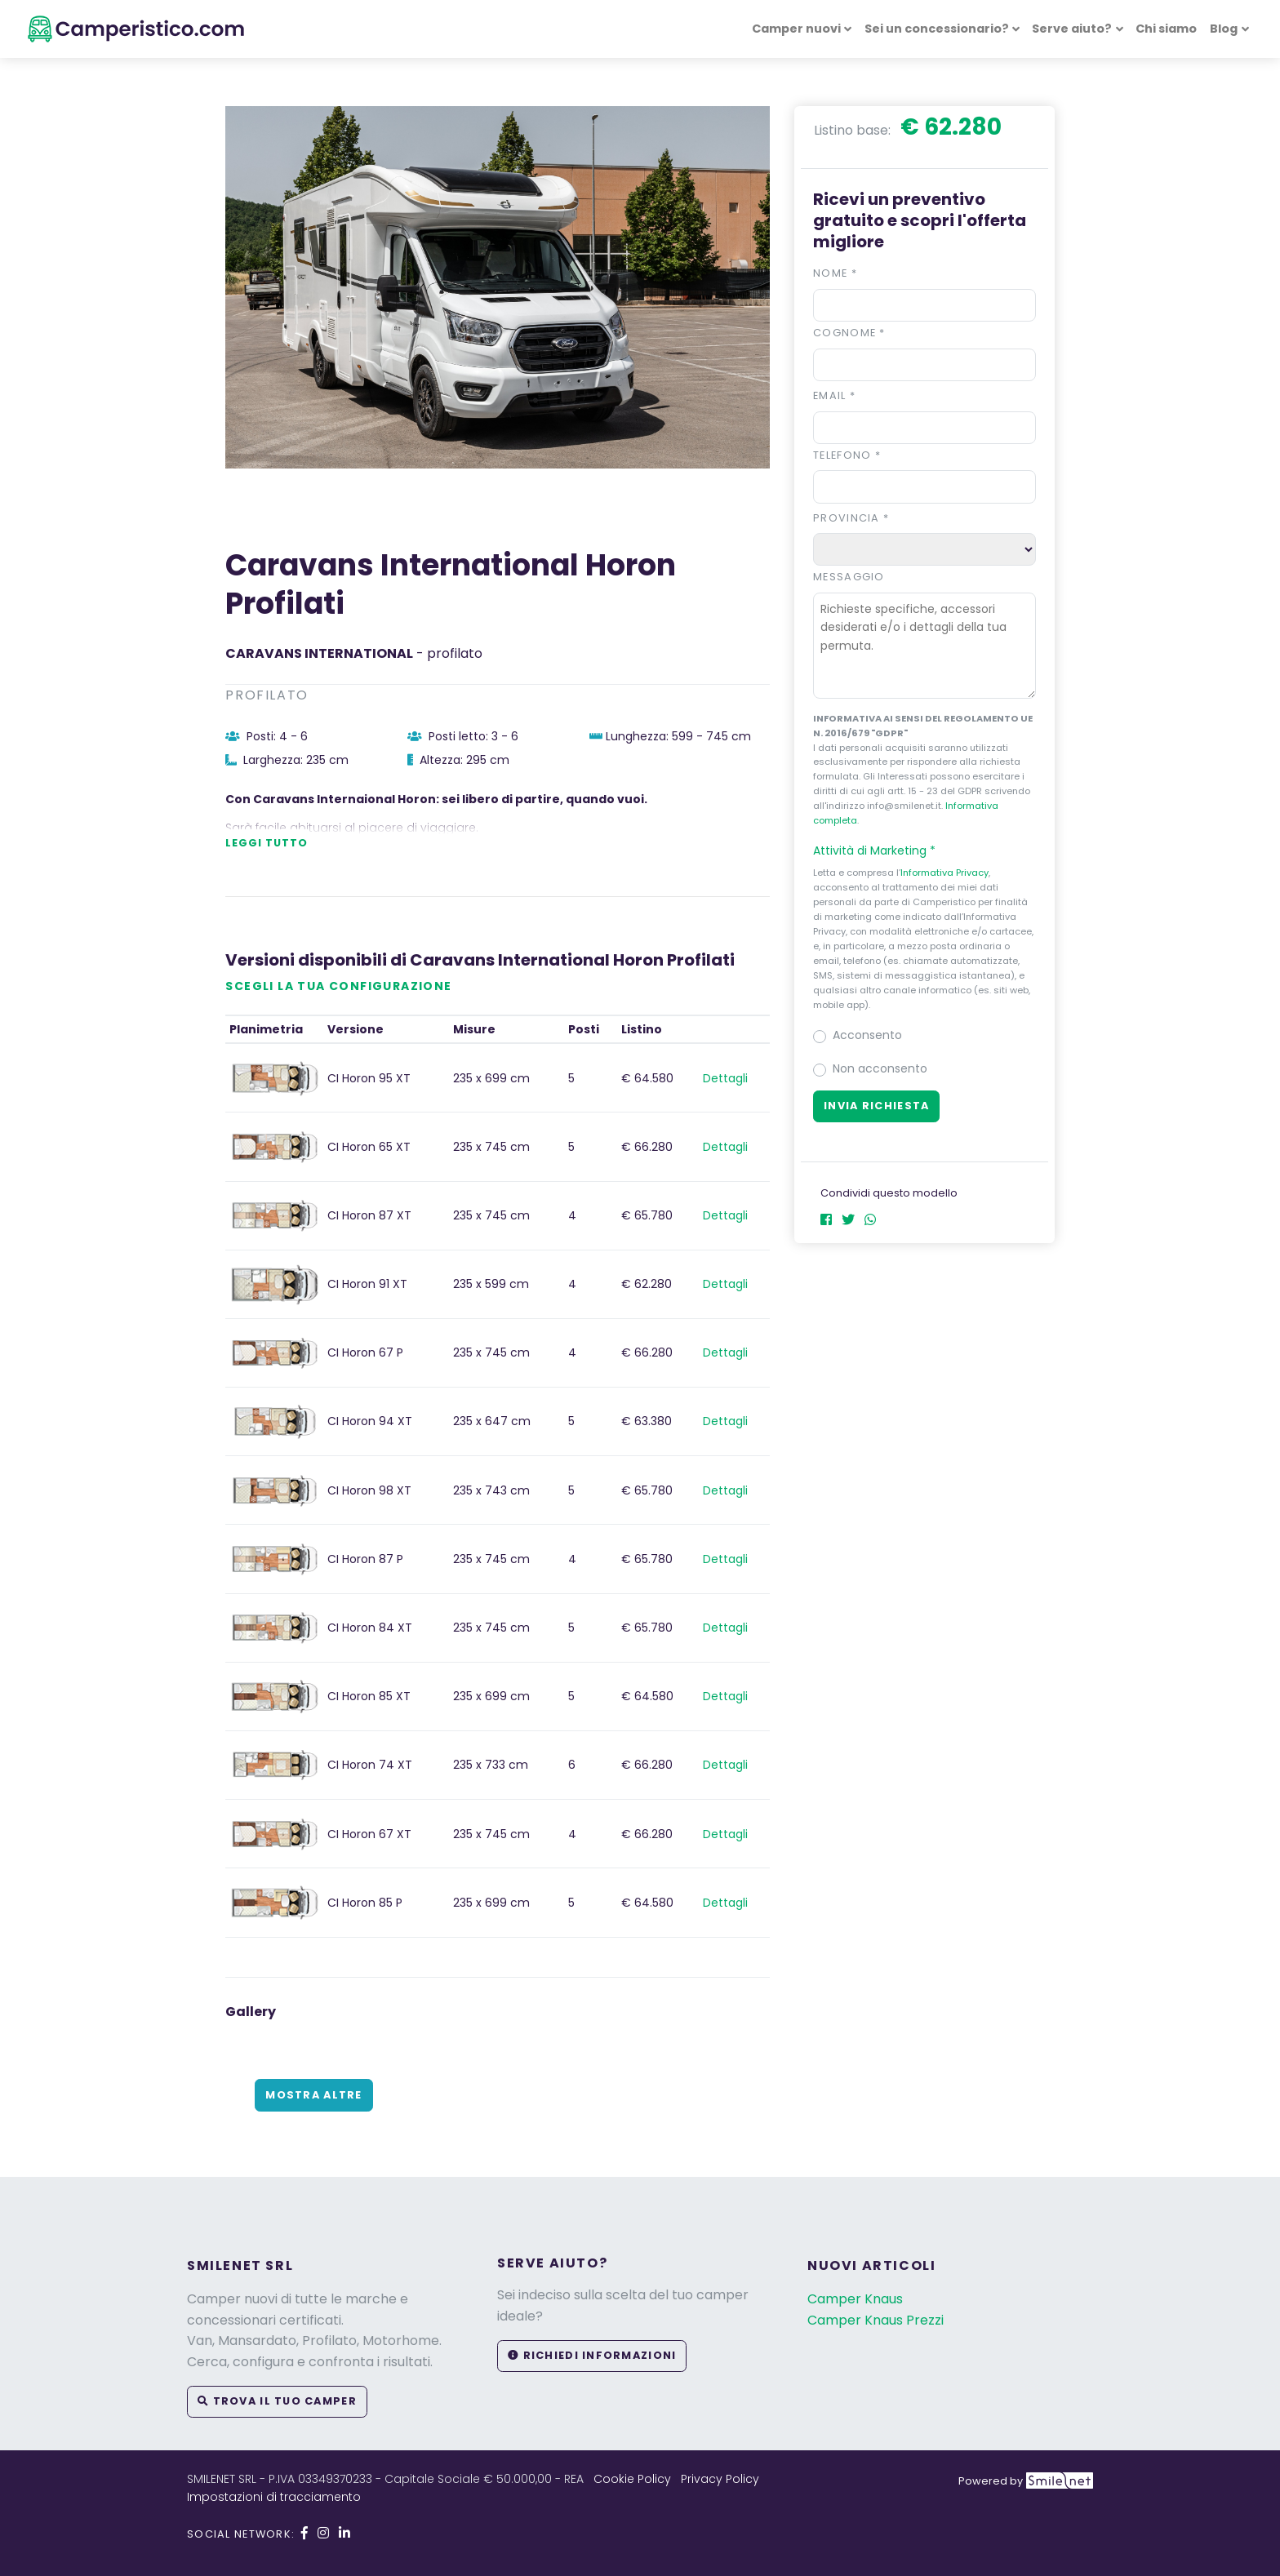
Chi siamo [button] (1166, 28)
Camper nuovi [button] (796, 28)
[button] (924, 850)
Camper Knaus (855, 2299)
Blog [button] (1224, 28)
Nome (835, 273)
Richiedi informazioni (592, 2355)
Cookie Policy (632, 2479)
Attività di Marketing (881, 850)
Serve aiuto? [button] (1072, 28)
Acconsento (867, 1035)
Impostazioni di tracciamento (274, 2497)
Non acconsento (880, 1068)
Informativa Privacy (944, 872)
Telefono (847, 455)
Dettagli (725, 1078)
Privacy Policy (720, 2479)
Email (834, 395)
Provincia (851, 518)
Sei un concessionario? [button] (936, 28)
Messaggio (849, 577)
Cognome (849, 333)
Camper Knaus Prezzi (875, 2320)
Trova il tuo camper (277, 2401)
